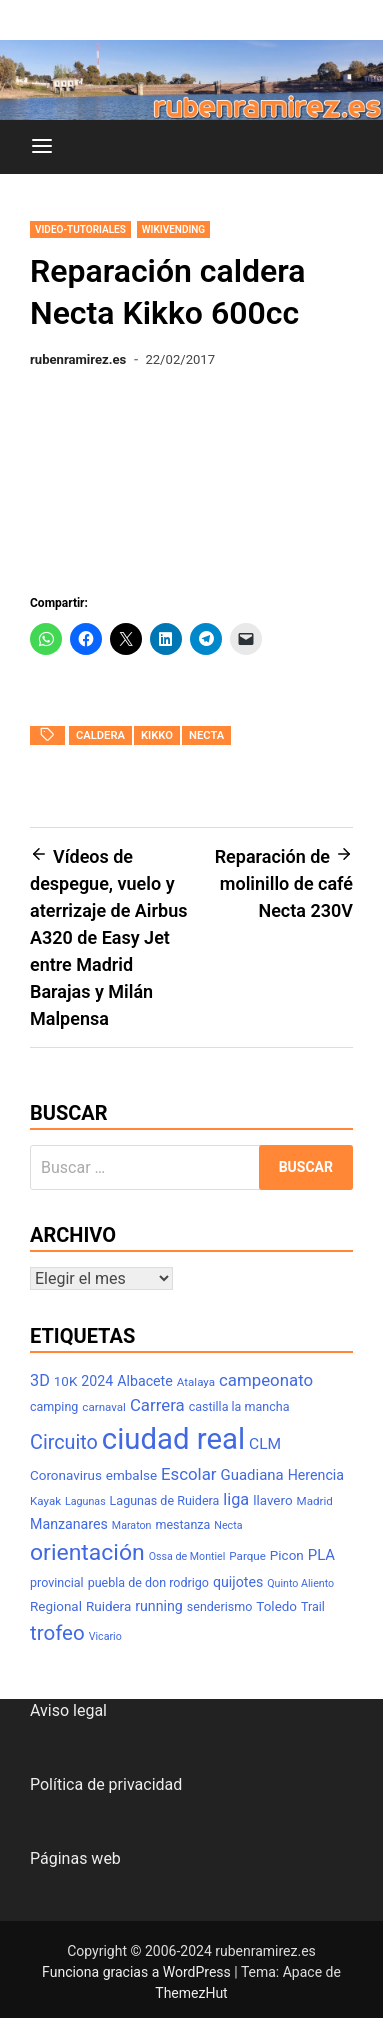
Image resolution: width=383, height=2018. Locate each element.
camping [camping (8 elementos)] (54, 1406)
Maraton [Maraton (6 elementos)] (132, 1525)
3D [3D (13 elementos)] (40, 1380)
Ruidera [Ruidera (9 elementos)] (108, 1606)
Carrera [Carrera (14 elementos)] (157, 1405)
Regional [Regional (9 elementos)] (56, 1606)
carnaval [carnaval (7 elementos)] (104, 1407)
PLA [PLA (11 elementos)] (321, 1555)
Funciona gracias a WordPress (138, 1972)
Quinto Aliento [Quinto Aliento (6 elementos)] (300, 1583)
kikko (157, 735)
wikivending (173, 229)
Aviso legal (68, 1710)
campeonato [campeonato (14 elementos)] (266, 1380)
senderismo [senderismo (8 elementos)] (220, 1606)
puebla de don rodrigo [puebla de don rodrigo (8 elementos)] (148, 1582)
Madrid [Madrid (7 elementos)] (315, 1501)
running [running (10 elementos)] (159, 1606)
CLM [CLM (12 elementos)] (265, 1444)
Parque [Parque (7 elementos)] (247, 1556)
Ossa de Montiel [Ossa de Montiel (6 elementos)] (187, 1556)
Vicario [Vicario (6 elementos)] (105, 1636)
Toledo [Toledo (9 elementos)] (276, 1606)
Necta (206, 735)
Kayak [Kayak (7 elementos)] (45, 1501)
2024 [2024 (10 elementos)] (97, 1381)
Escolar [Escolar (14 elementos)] (189, 1474)
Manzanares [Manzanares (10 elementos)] (69, 1524)
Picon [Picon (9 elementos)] (287, 1555)
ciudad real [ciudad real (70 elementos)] (173, 1439)
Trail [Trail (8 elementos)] (313, 1606)
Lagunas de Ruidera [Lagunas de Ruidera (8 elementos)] (165, 1500)
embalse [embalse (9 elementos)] (131, 1475)
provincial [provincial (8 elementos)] (57, 1582)
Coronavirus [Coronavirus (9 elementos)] (66, 1475)
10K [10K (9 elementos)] (66, 1381)
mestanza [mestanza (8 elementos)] (182, 1524)
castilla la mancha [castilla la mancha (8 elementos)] (239, 1406)
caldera (100, 735)
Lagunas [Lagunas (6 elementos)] (85, 1501)
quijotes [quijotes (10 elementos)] (238, 1582)
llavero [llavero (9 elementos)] (272, 1500)
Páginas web (75, 1858)
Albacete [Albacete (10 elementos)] (145, 1381)
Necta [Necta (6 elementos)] (228, 1525)
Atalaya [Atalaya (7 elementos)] (196, 1382)
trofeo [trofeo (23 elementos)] (57, 1633)
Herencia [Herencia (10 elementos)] (316, 1475)
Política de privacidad (106, 1784)
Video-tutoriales (80, 229)
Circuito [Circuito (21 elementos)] (64, 1442)
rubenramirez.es (78, 359)
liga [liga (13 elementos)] (236, 1499)
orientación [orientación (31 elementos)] (87, 1552)
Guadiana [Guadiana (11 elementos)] (252, 1475)
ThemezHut (191, 1993)
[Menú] (42, 147)
